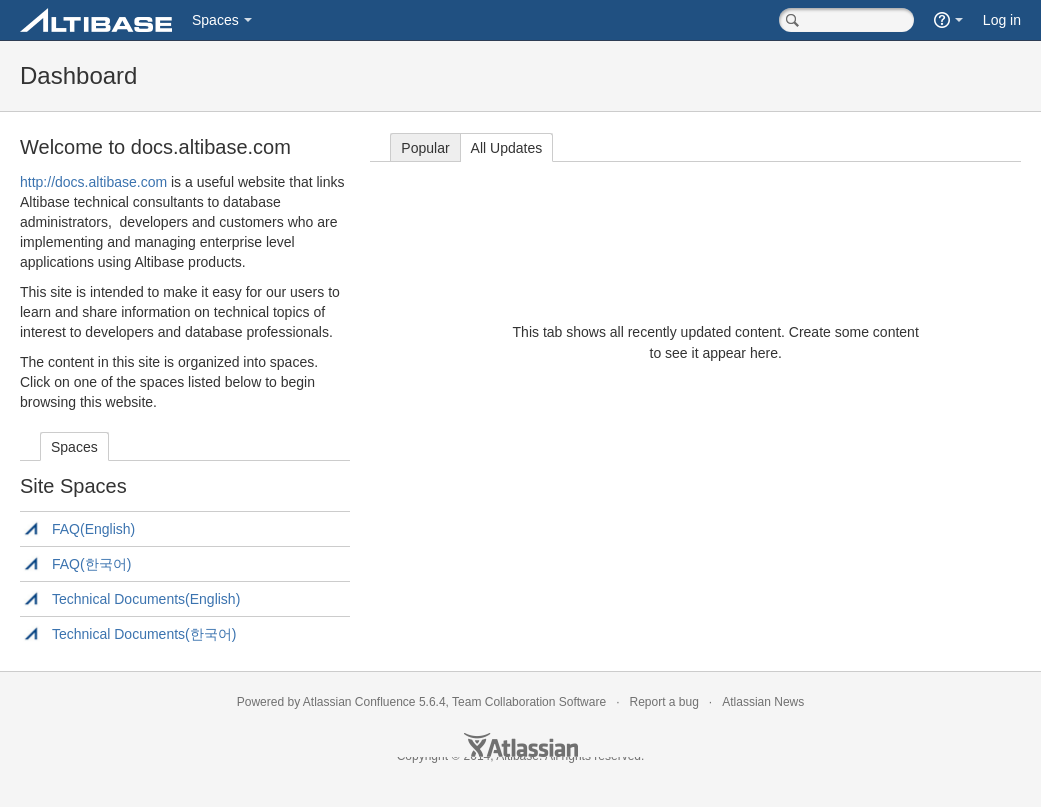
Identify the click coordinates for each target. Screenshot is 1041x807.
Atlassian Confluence (359, 702)
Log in (1002, 20)
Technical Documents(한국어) (144, 634)
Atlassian (521, 745)
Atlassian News (763, 702)
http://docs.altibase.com (93, 182)
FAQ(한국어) (91, 564)
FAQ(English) (93, 529)
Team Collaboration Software (529, 702)
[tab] (74, 446)
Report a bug (663, 702)
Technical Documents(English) (146, 599)
